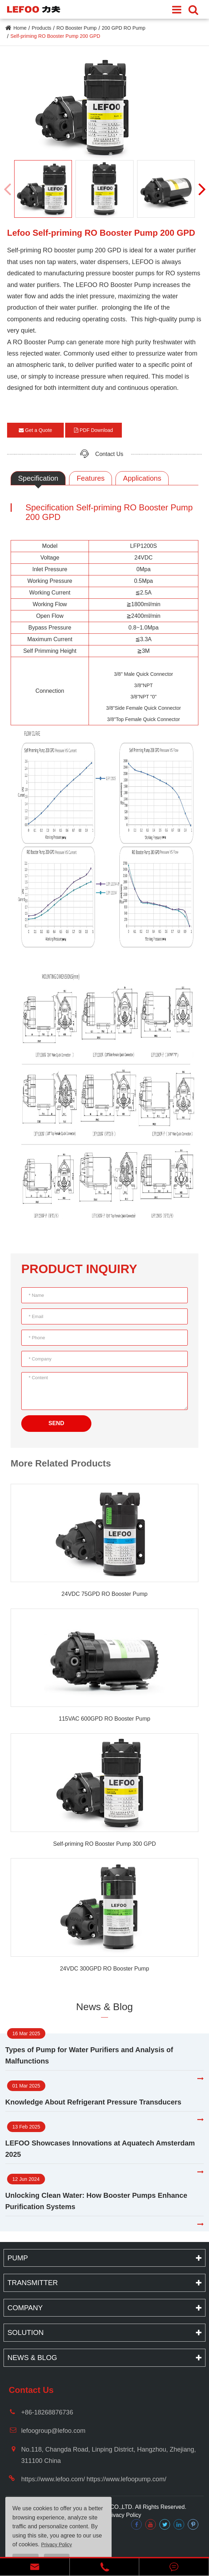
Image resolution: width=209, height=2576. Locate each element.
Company (25, 2308)
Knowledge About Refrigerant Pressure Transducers (93, 2102)
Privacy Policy (123, 2515)
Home (20, 28)
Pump (17, 2258)
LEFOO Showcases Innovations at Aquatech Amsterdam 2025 (100, 2148)
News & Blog (104, 2006)
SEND (56, 1423)
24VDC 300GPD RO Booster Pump (104, 1969)
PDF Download (93, 430)
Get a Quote (35, 430)
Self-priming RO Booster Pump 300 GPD (104, 1844)
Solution (25, 2332)
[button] (201, 188)
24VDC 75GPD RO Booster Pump (105, 1594)
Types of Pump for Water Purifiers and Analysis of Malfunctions (89, 2055)
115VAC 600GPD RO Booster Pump (105, 1719)
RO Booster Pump (76, 28)
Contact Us (109, 454)
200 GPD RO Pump (123, 28)
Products (41, 28)
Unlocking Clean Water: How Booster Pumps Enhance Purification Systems (96, 2201)
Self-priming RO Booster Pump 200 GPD (55, 36)
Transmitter (32, 2283)
